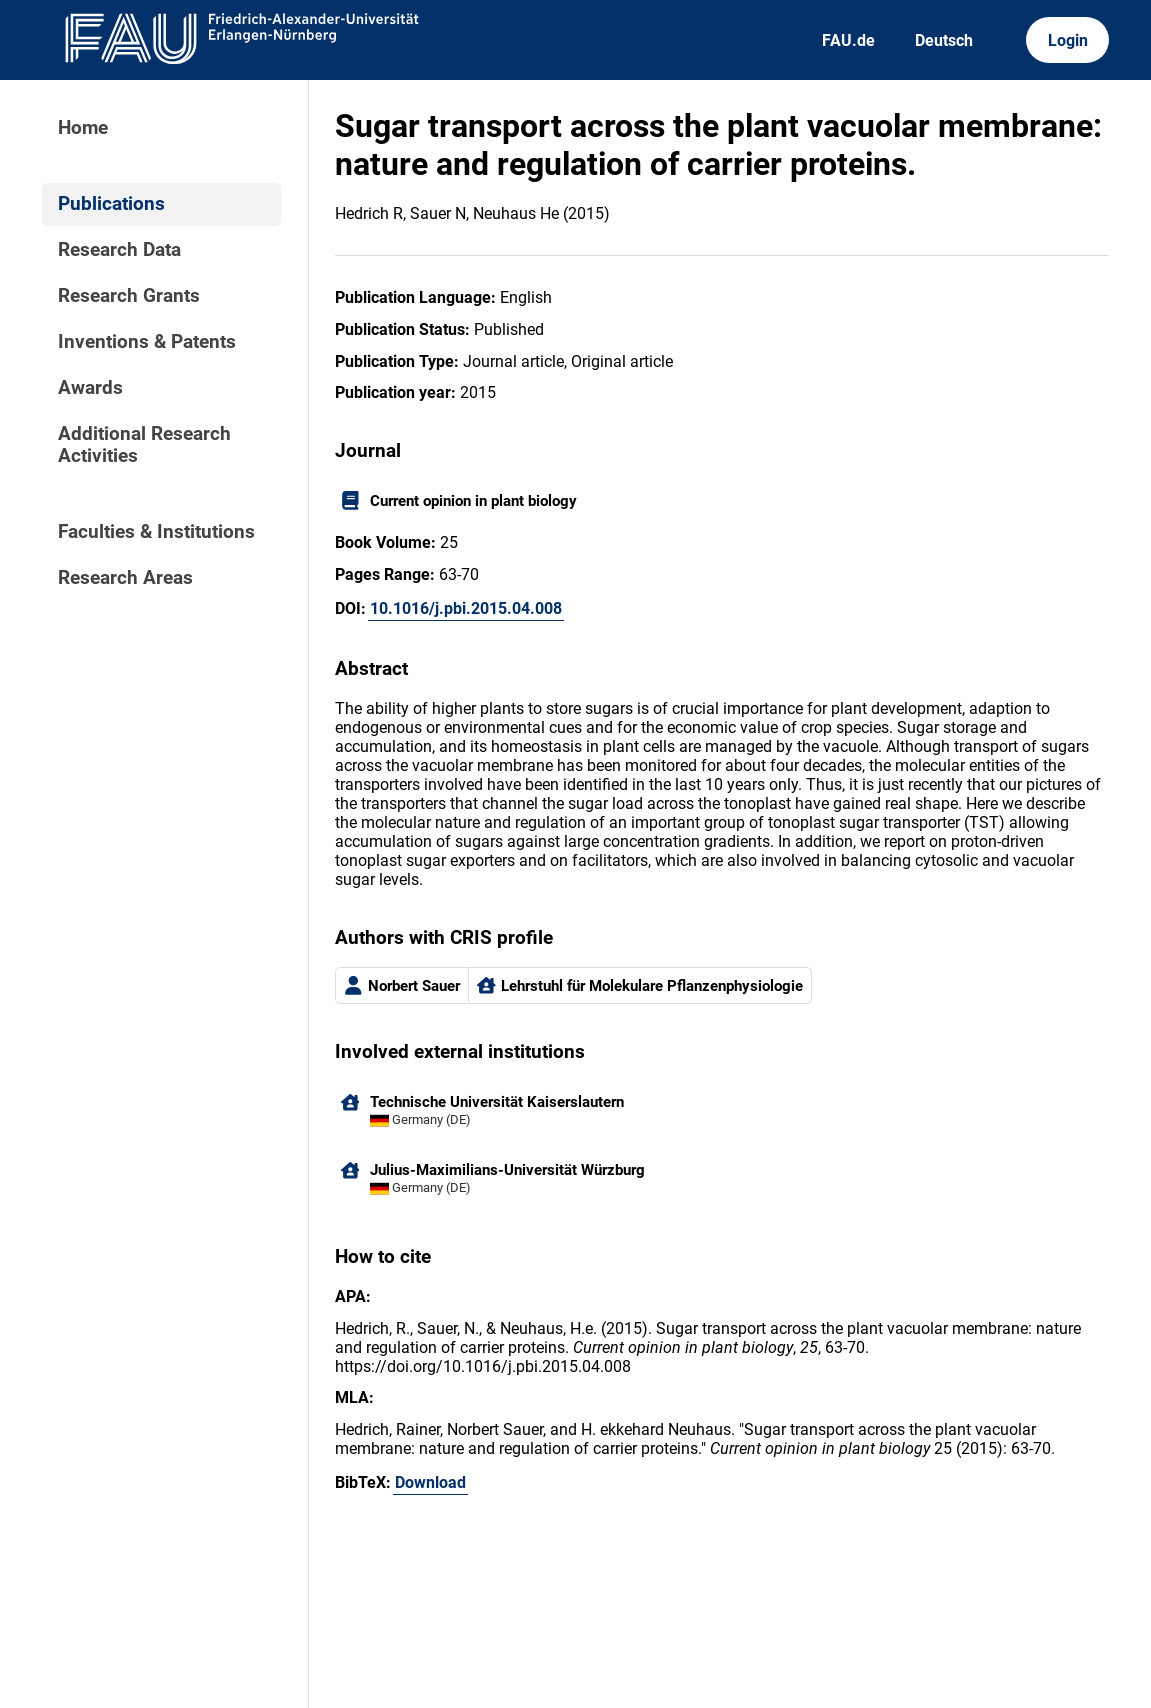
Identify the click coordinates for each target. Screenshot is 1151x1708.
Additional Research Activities (144, 445)
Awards (90, 388)
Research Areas (125, 578)
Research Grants (129, 296)
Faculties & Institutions (156, 532)
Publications (111, 204)
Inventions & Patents (147, 342)
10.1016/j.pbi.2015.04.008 (466, 608)
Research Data (119, 250)
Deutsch (944, 40)
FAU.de (848, 40)
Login (1068, 40)
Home (83, 128)
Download (430, 1482)
